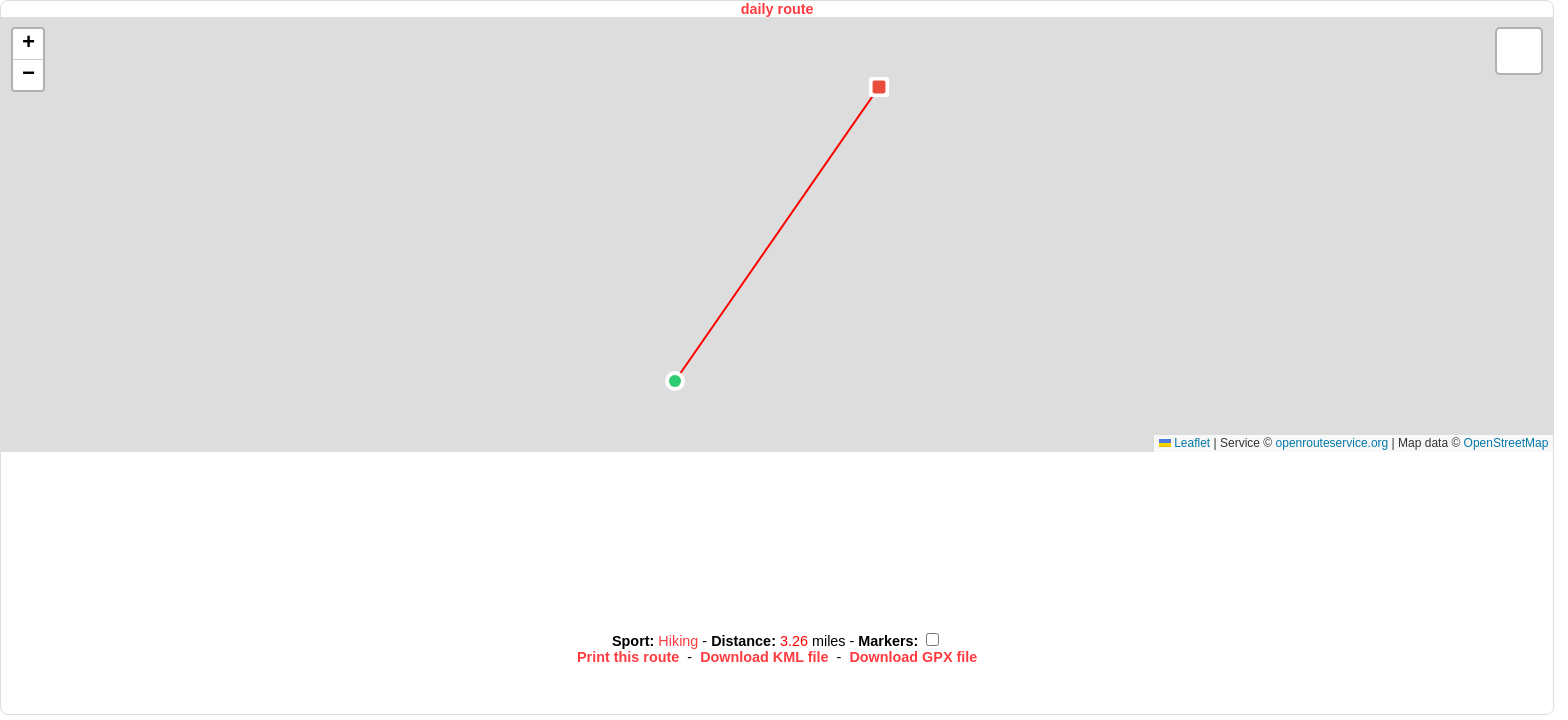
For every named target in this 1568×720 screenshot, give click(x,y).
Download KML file (764, 657)
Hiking (680, 641)
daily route (777, 9)
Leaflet (1184, 443)
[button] (675, 381)
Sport (631, 641)
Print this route (628, 657)
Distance (741, 641)
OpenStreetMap (1506, 443)
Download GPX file (913, 657)
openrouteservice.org (1332, 443)
